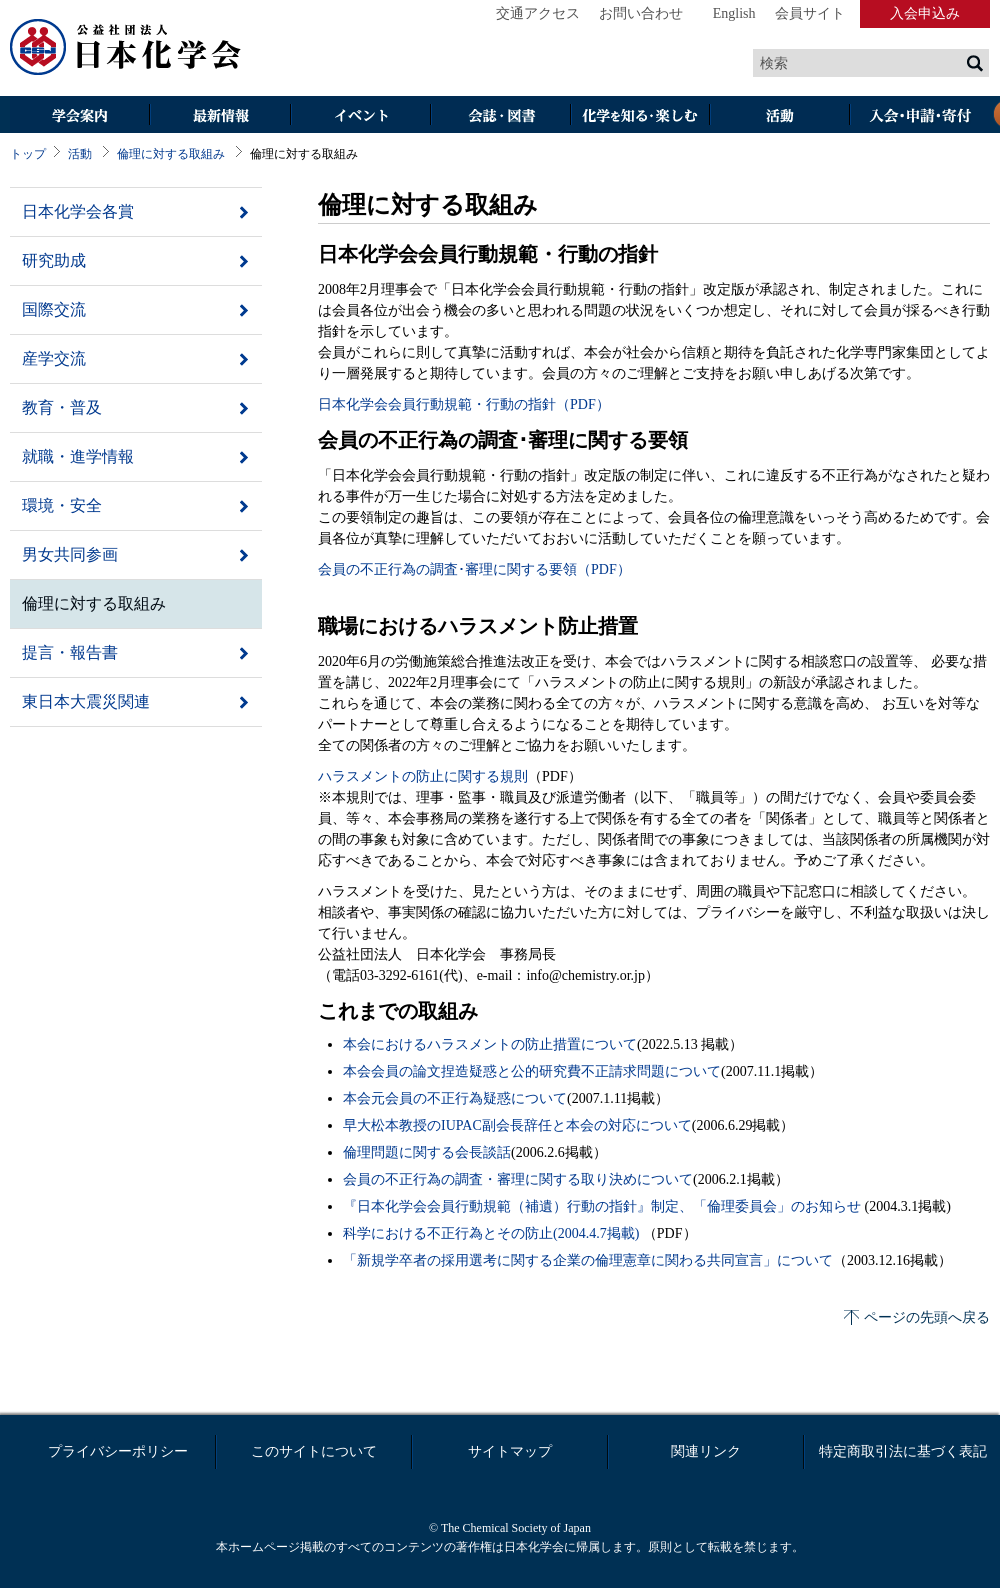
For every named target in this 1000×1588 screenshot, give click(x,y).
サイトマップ (510, 1451)
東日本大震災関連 (86, 701)
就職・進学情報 (78, 456)
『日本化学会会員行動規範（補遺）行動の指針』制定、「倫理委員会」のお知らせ (604, 1206)
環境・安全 (62, 505)
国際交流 (54, 309)
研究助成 (54, 260)
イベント (360, 116)
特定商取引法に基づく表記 (903, 1451)
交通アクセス (538, 13)
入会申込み (925, 13)
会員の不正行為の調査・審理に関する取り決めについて (518, 1179)
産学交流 (54, 358)
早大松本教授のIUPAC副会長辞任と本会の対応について (517, 1125)
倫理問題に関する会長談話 (427, 1152)
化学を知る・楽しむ (640, 116)
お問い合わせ (641, 13)
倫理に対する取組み (171, 154)
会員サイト (810, 13)
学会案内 (80, 116)
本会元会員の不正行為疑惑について (455, 1098)
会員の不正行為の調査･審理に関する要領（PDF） (474, 569)
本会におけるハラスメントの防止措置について (490, 1044)
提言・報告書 (70, 652)
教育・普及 (62, 407)
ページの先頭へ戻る (927, 1317)
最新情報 (220, 116)
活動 (780, 116)
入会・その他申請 (920, 116)
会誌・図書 (500, 116)
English (734, 13)
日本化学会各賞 (78, 211)
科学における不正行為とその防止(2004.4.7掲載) (493, 1233)
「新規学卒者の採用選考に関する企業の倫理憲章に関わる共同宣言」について (588, 1260)
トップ (28, 154)
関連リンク (706, 1451)
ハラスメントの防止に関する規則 (423, 776)
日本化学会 (126, 48)
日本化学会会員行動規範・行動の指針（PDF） (464, 404)
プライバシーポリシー (118, 1451)
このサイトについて (314, 1451)
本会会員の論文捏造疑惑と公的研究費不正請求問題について (532, 1071)
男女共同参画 (70, 554)
